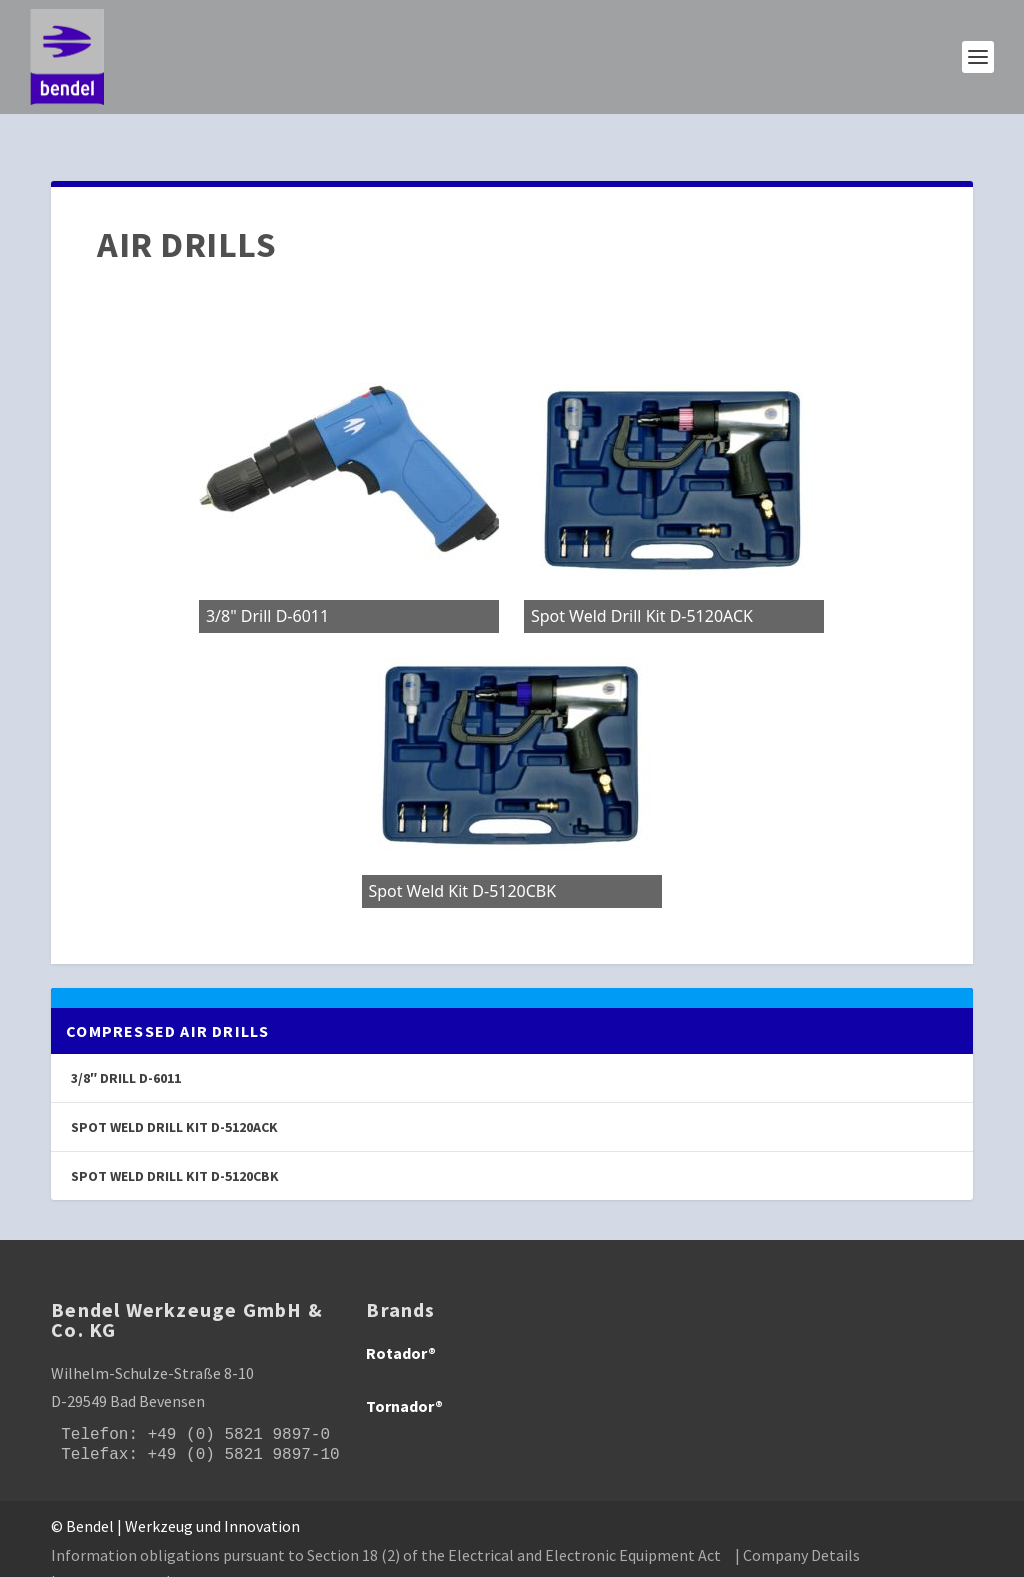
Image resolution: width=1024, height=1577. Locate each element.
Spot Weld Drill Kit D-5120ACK (174, 1100)
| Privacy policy (101, 1555)
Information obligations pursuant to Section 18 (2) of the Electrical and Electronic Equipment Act (386, 1528)
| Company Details (797, 1528)
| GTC (184, 1555)
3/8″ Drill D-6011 (126, 1051)
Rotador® (401, 1327)
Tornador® (404, 1379)
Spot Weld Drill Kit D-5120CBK (175, 1150)
